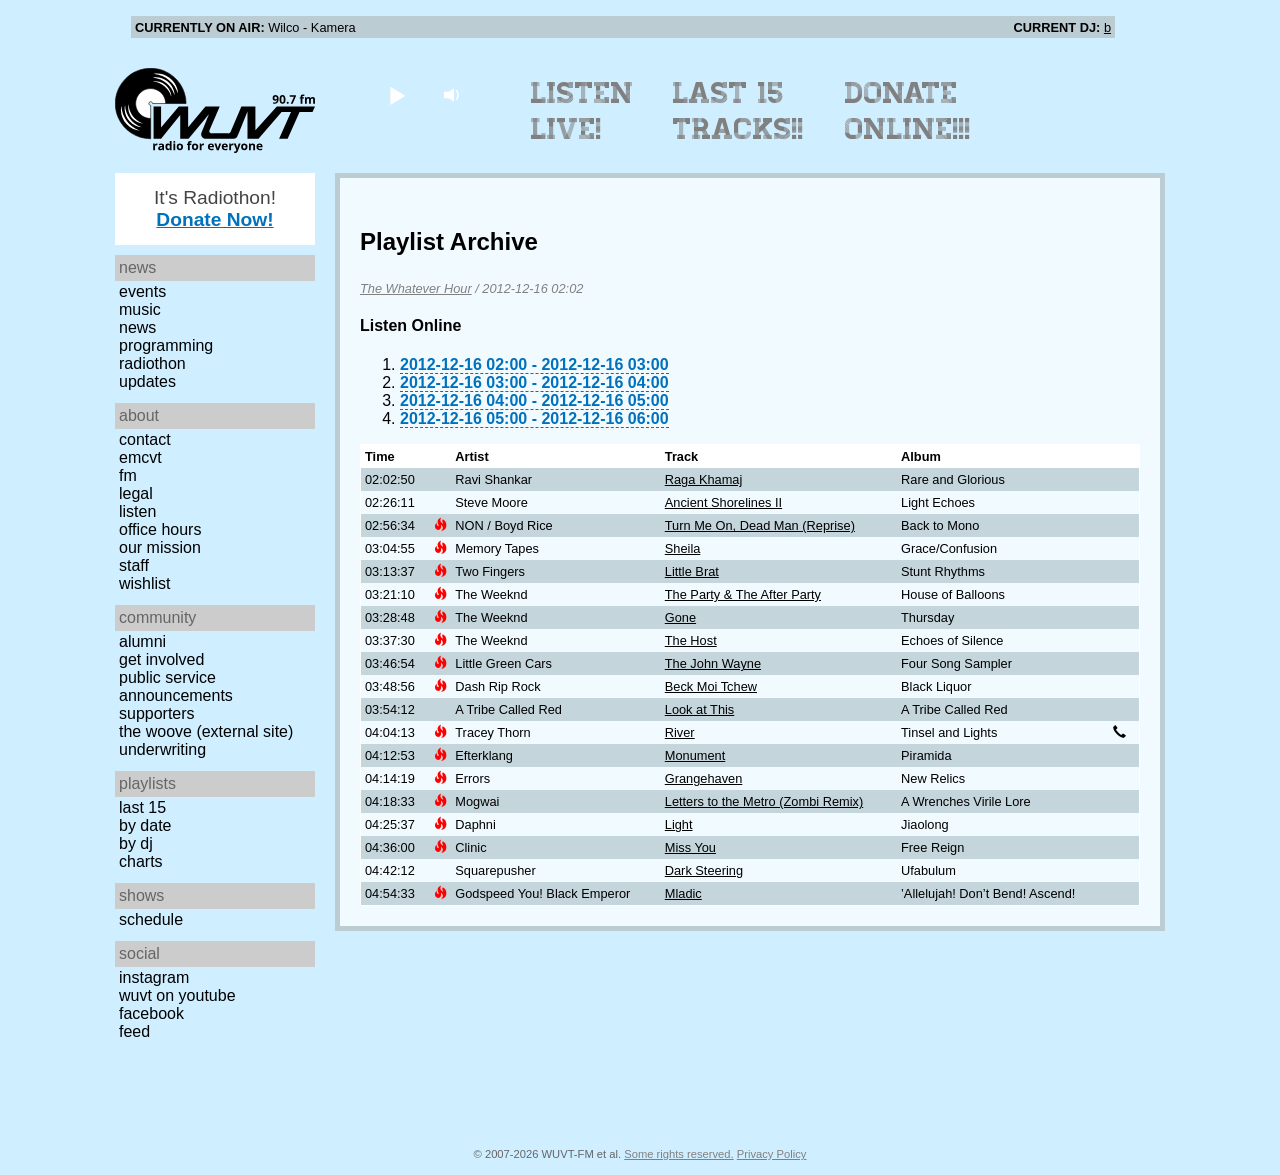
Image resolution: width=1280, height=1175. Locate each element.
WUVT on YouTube (177, 995)
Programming (166, 345)
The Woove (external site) (206, 731)
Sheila (683, 548)
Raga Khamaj (704, 479)
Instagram (154, 977)
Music (140, 309)
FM (128, 475)
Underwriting (162, 749)
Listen (137, 511)
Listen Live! (582, 111)
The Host (691, 640)
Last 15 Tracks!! (738, 111)
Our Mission (160, 547)
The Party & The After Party (743, 594)
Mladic (683, 893)
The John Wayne (713, 663)
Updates (147, 381)
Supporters (157, 713)
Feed (134, 1031)
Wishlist (145, 583)
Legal (136, 493)
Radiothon (152, 363)
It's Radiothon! (215, 208)
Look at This (699, 709)
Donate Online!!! (908, 111)
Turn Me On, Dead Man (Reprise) (760, 525)
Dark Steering (704, 870)
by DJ (136, 843)
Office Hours (160, 529)
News (137, 327)
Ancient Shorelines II (723, 502)
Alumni (142, 641)
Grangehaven (704, 778)
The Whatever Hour (416, 288)
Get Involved (161, 659)
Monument (695, 755)
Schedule (151, 919)
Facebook (151, 1013)
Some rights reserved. (678, 1154)
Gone (680, 617)
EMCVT (140, 457)
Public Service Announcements (176, 686)
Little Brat (692, 571)
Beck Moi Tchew (711, 686)
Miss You (690, 847)
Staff (134, 565)
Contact (145, 439)
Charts (141, 861)
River (680, 732)
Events (142, 291)
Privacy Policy (772, 1154)
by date (145, 825)
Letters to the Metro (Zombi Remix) (764, 801)
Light (679, 824)
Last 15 (142, 807)
